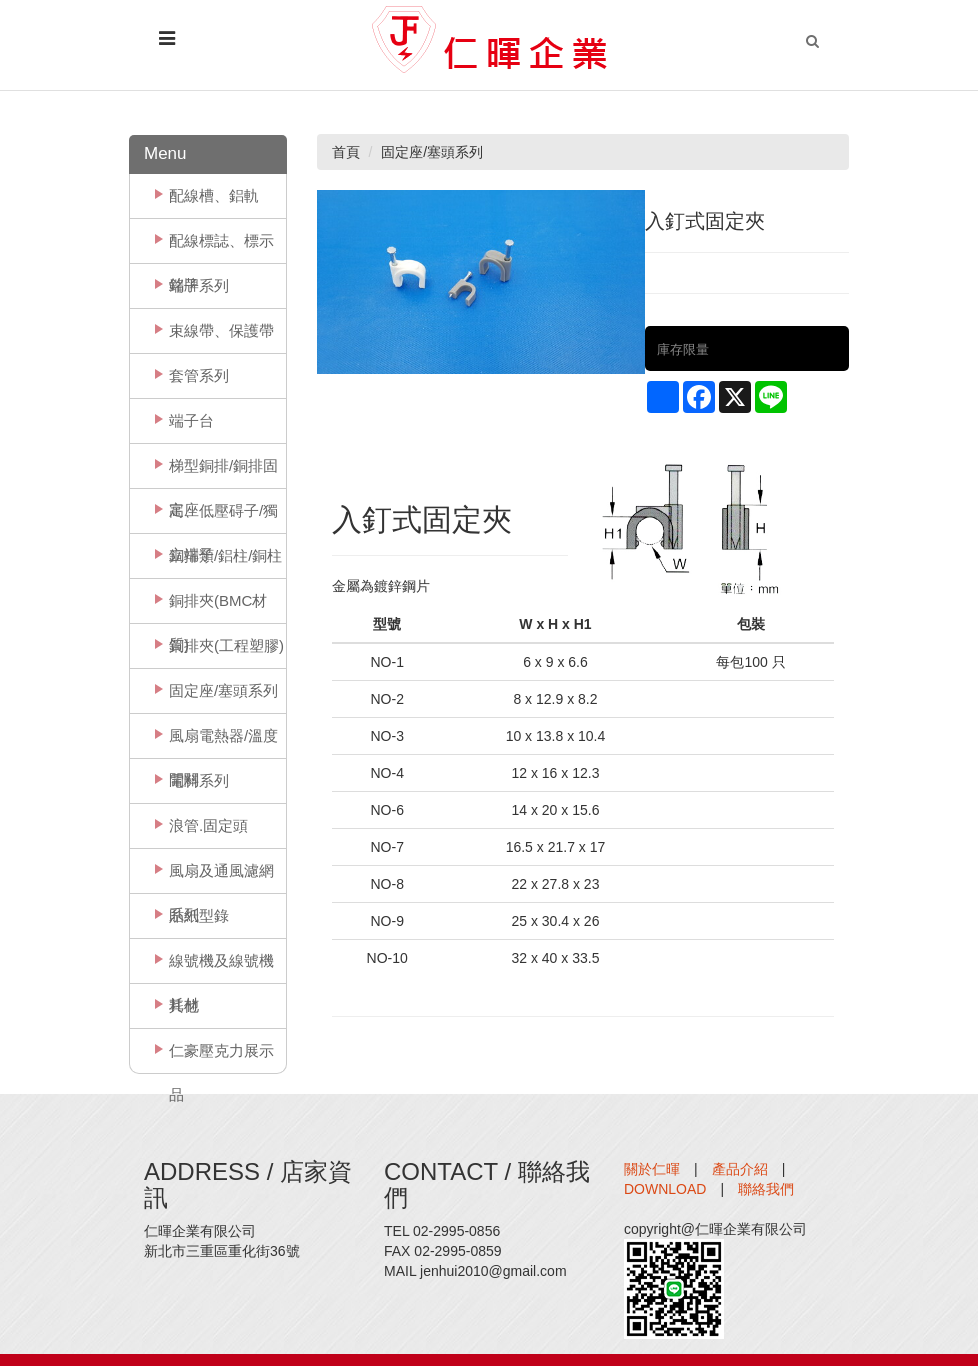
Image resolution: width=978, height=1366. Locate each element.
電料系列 (199, 780)
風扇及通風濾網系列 (221, 877)
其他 (184, 1005)
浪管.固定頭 (208, 825)
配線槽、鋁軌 (214, 195)
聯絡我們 (766, 1189)
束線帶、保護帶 (221, 330)
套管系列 (199, 375)
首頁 (346, 152)
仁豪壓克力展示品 (221, 1057)
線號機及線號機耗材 (221, 967)
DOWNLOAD (665, 1189)
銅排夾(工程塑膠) (226, 645)
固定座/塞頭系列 (223, 690)
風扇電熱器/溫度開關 (223, 742)
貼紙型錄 (199, 915)
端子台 (191, 420)
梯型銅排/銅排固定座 (223, 472)
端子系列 (199, 285)
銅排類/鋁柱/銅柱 (225, 555)
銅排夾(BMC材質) (218, 607)
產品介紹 (740, 1169)
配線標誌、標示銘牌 (221, 247)
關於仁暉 (652, 1169)
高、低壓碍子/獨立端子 (223, 517)
